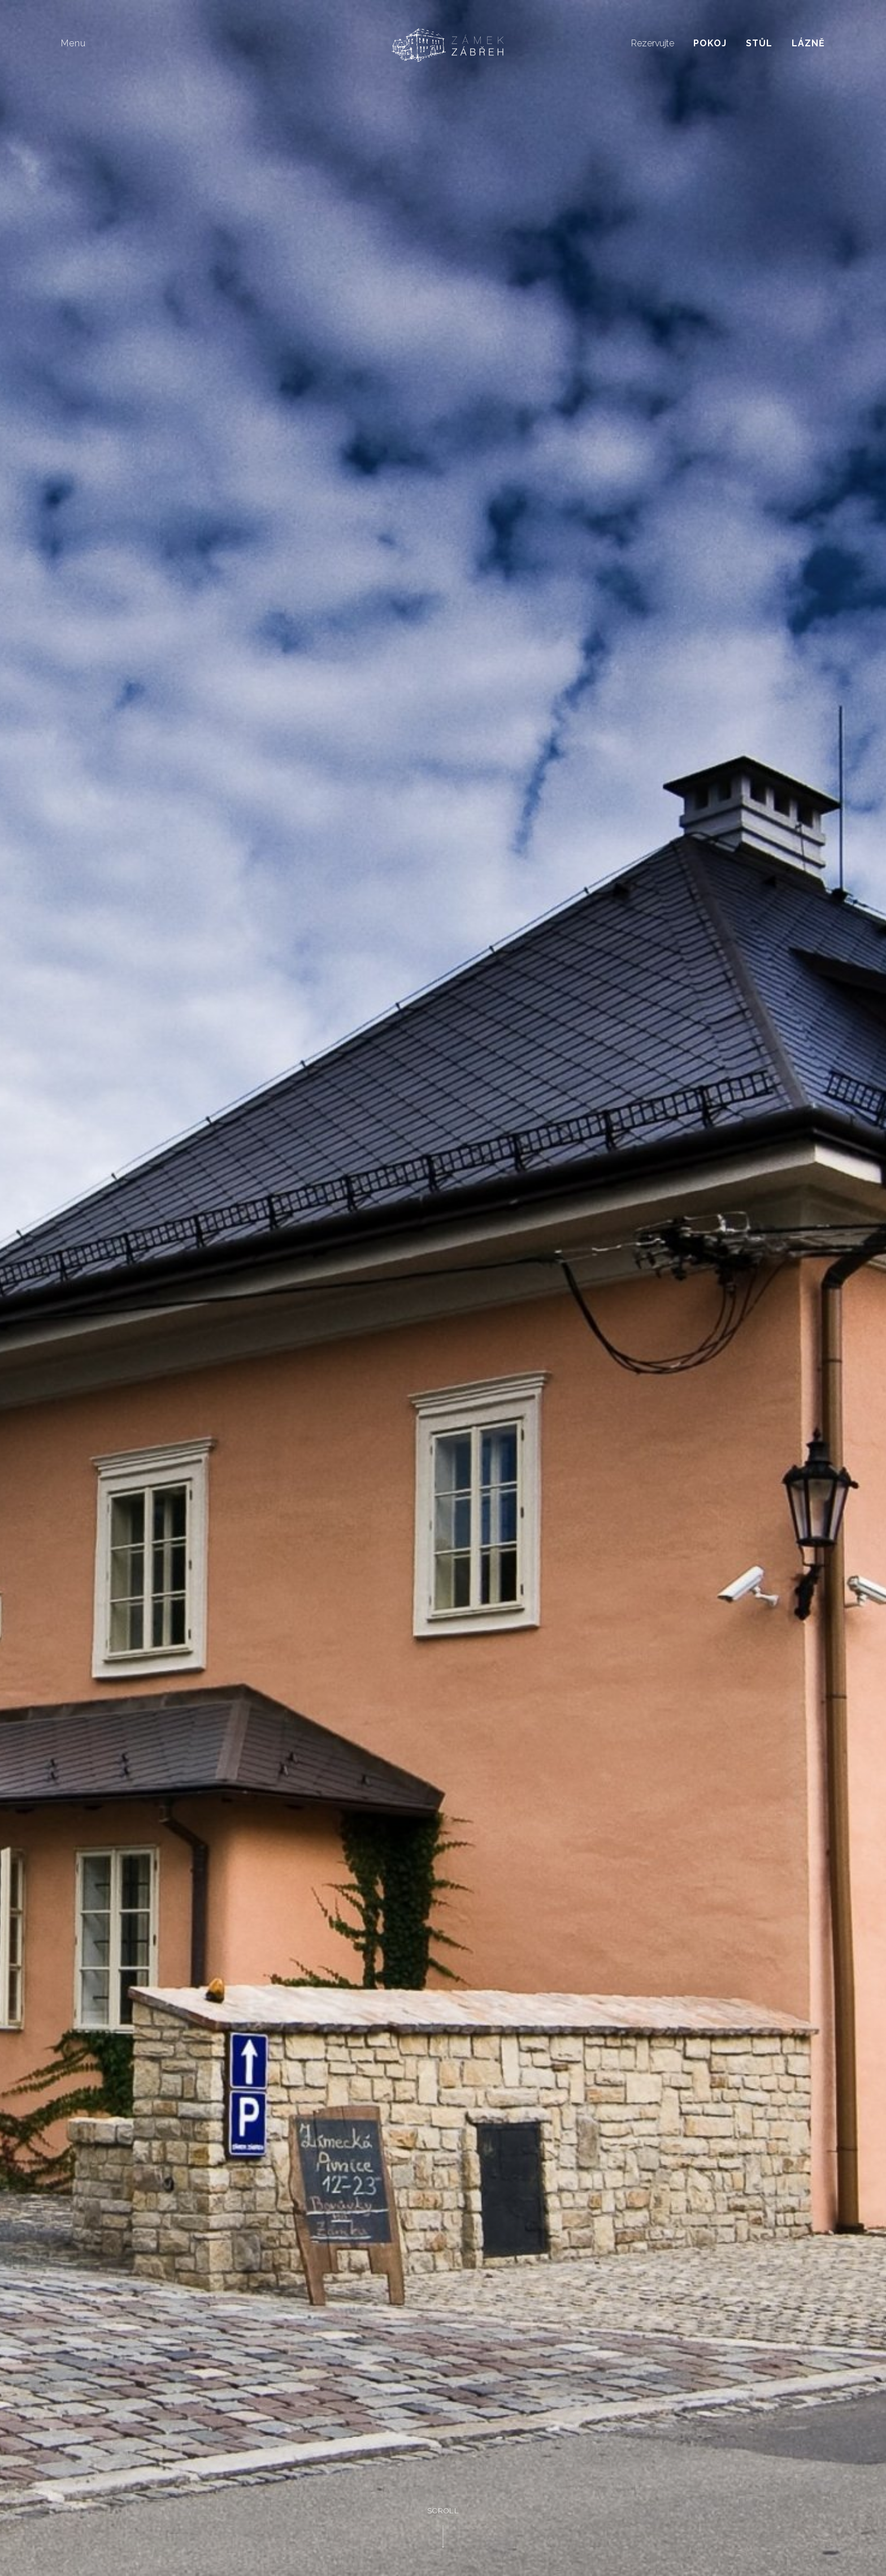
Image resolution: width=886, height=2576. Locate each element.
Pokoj (710, 43)
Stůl (759, 43)
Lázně (808, 43)
